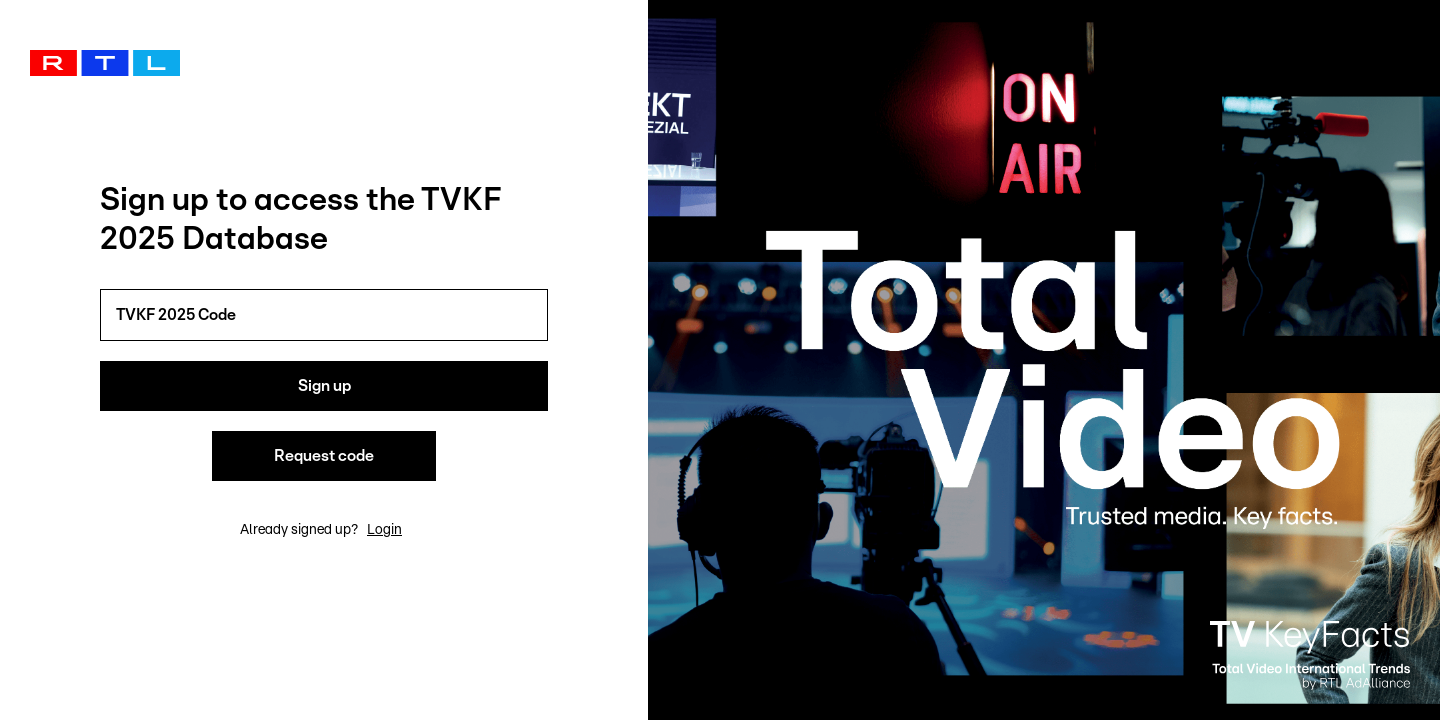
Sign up (324, 386)
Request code (324, 456)
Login (384, 530)
